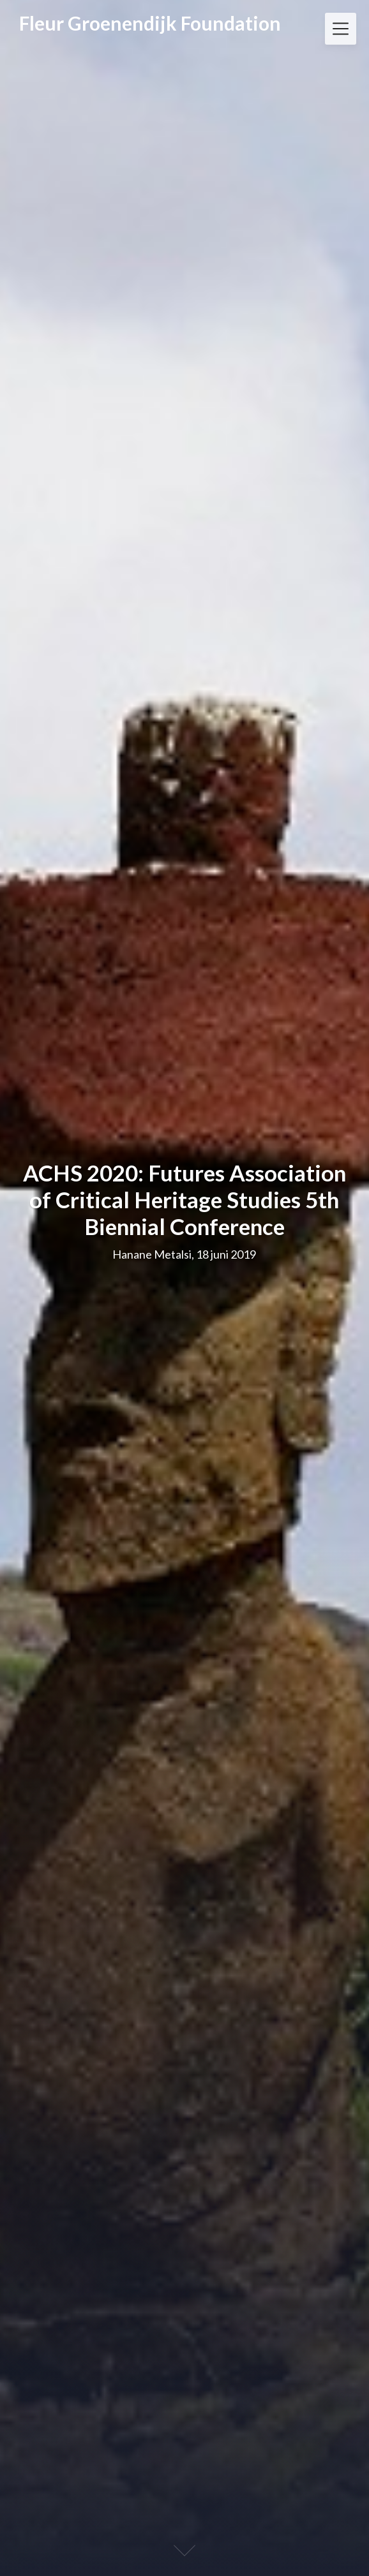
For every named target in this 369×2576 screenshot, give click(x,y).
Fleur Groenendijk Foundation (150, 23)
